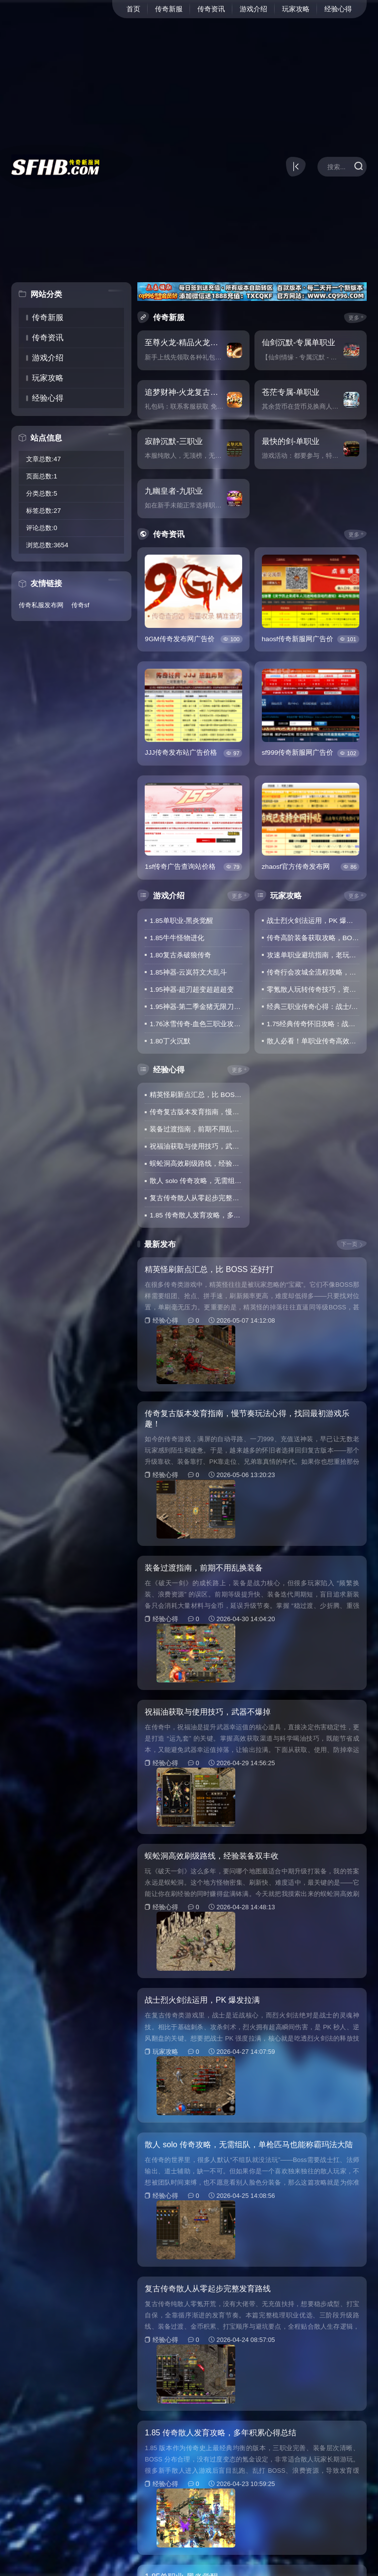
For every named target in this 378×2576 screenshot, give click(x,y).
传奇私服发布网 (43, 605)
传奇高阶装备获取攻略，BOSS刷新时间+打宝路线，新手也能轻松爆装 (313, 938)
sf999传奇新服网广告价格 (297, 753)
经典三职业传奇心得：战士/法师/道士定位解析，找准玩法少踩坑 (313, 1006)
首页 (133, 8)
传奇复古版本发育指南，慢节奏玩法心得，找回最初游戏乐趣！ (196, 1112)
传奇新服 (169, 8)
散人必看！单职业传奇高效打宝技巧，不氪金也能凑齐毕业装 (313, 1041)
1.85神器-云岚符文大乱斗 (188, 972)
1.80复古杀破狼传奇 (180, 955)
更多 (353, 318)
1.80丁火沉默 (170, 1041)
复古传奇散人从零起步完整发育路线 (196, 1198)
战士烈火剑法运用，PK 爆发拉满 (313, 920)
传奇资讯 (211, 8)
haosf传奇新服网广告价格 (297, 639)
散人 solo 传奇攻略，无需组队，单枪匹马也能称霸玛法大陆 (196, 1180)
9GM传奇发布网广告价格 (179, 639)
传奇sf (81, 605)
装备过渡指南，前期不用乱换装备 (196, 1129)
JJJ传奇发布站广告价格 (181, 752)
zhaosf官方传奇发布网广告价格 (296, 867)
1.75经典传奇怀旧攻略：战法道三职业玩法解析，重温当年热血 (313, 1024)
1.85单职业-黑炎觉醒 (181, 920)
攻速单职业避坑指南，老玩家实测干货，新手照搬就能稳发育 (313, 955)
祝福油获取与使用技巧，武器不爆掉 (196, 1146)
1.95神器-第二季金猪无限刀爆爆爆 (196, 1006)
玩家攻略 (296, 8)
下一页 (349, 1244)
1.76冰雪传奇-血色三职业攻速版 (196, 1024)
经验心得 (338, 8)
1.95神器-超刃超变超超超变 (192, 989)
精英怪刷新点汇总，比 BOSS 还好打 (196, 1094)
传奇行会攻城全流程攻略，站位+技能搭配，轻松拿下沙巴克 (313, 972)
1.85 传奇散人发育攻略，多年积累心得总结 (196, 1215)
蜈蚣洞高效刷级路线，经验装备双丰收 (196, 1163)
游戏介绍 (253, 8)
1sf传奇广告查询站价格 (180, 866)
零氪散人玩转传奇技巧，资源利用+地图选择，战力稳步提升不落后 (313, 989)
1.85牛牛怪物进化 (177, 938)
